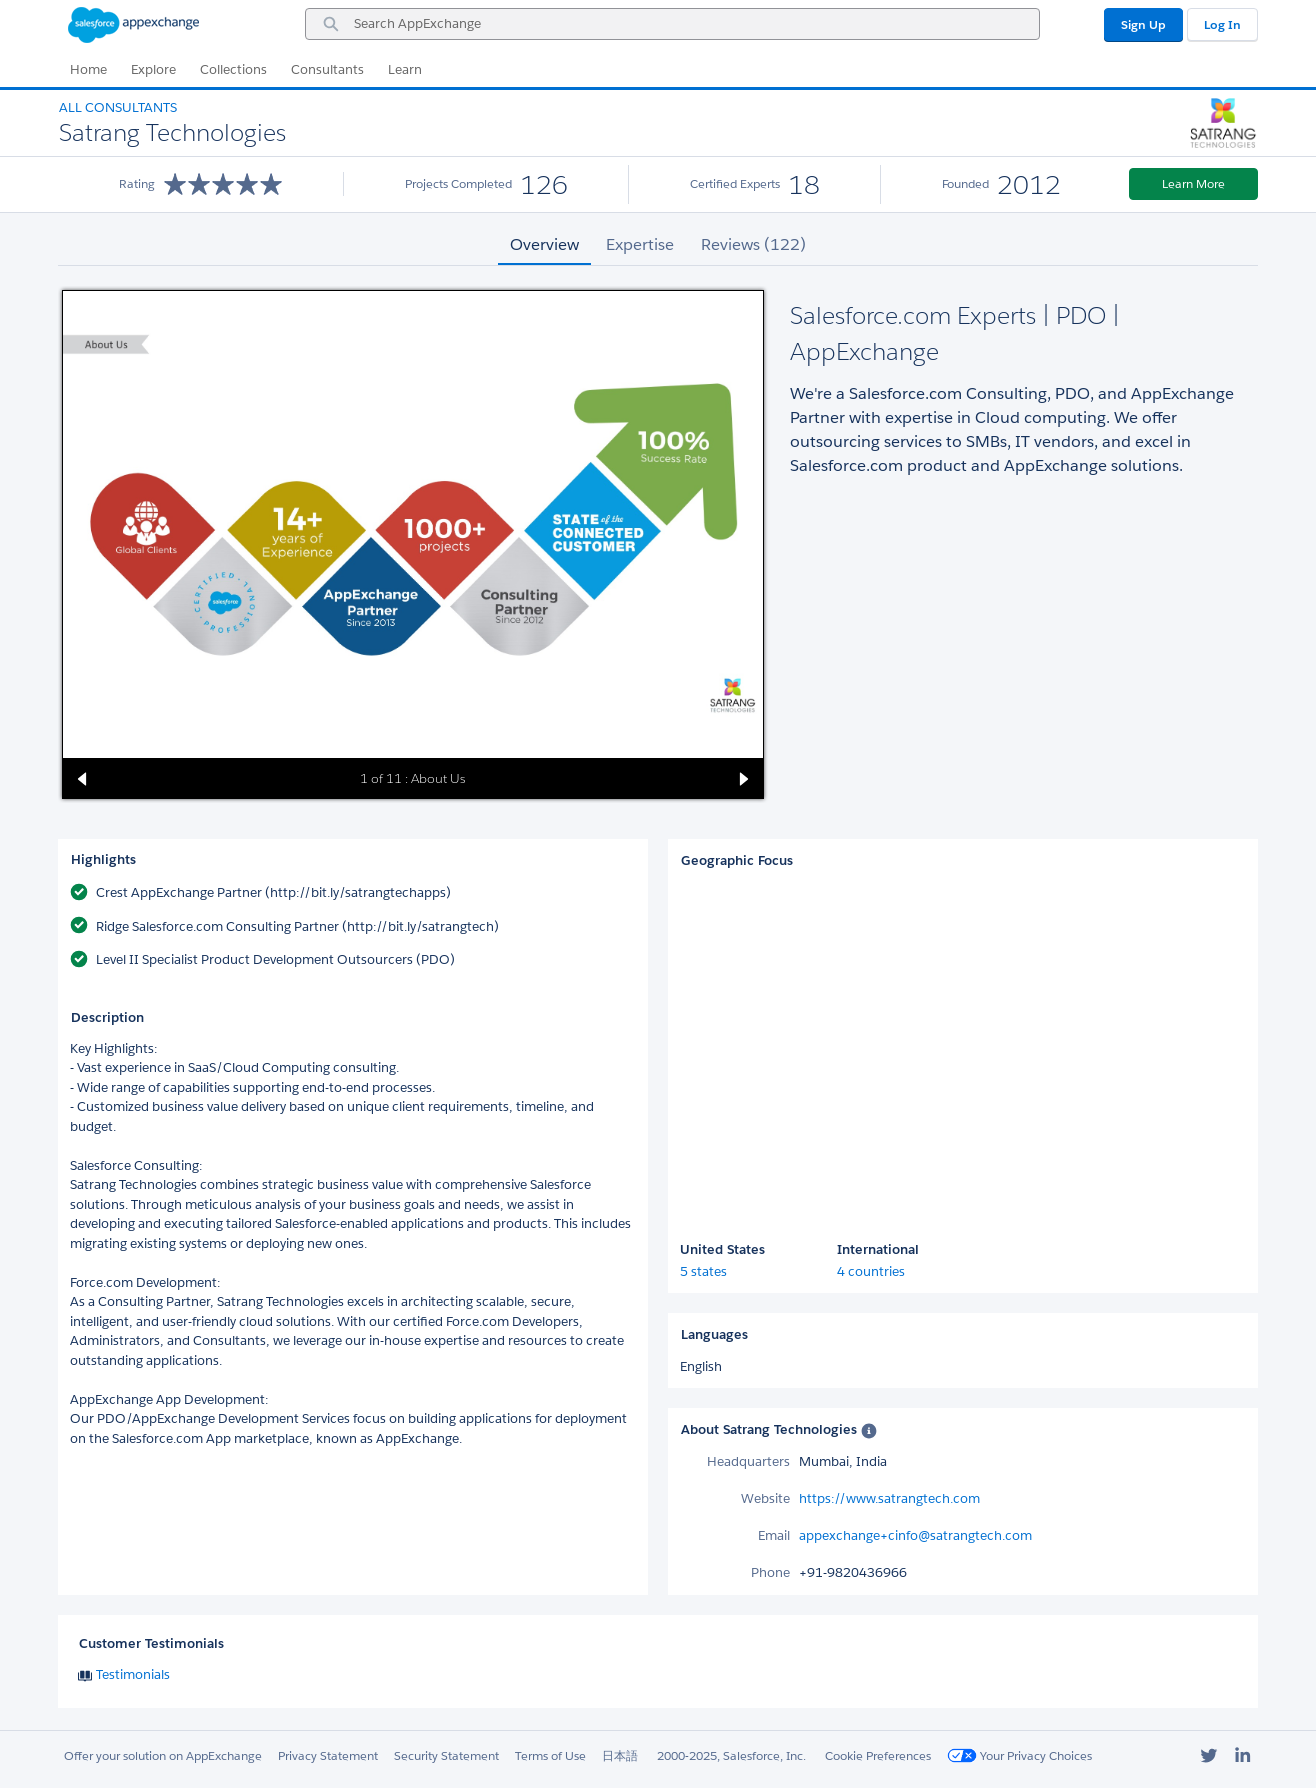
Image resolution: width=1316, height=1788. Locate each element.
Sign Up (1143, 24)
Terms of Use (550, 1755)
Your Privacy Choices (1019, 1755)
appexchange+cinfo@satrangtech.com (915, 1535)
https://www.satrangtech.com (889, 1498)
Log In (1222, 24)
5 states (703, 1271)
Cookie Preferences (878, 1755)
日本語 (620, 1755)
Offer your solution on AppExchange (163, 1755)
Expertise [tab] (640, 244)
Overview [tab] (544, 244)
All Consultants (118, 107)
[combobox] (672, 24)
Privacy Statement (328, 1755)
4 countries (871, 1271)
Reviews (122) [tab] (753, 244)
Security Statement (446, 1755)
